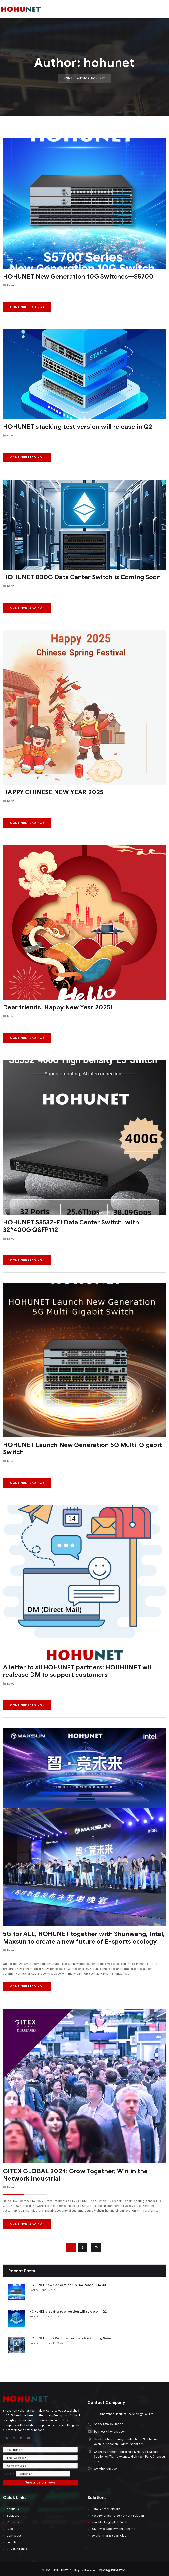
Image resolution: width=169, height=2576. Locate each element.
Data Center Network (105, 2506)
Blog (10, 2526)
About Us (13, 2506)
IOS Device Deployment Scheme (113, 2526)
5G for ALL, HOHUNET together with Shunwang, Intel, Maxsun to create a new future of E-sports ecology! (81, 1936)
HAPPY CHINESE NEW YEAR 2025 (51, 792)
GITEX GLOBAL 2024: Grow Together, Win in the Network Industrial (73, 2172)
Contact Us (14, 2533)
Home (68, 78)
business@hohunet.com (110, 2429)
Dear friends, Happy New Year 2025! (56, 1007)
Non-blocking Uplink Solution (110, 2520)
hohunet (34, 2287)
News (10, 285)
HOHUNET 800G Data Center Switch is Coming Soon (79, 577)
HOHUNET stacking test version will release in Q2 (75, 427)
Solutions (13, 2513)
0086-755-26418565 (108, 2422)
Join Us (11, 2540)
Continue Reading (27, 307)
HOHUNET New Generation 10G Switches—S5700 (75, 276)
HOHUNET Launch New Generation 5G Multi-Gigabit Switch (79, 1447)
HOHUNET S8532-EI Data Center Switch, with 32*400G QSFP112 (82, 1225)
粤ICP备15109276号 (113, 2568)
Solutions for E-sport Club (108, 2533)
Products (13, 2520)
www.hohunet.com (106, 2466)
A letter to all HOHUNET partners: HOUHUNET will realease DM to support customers (75, 1669)
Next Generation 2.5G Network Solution (117, 2513)
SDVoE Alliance (17, 2546)
